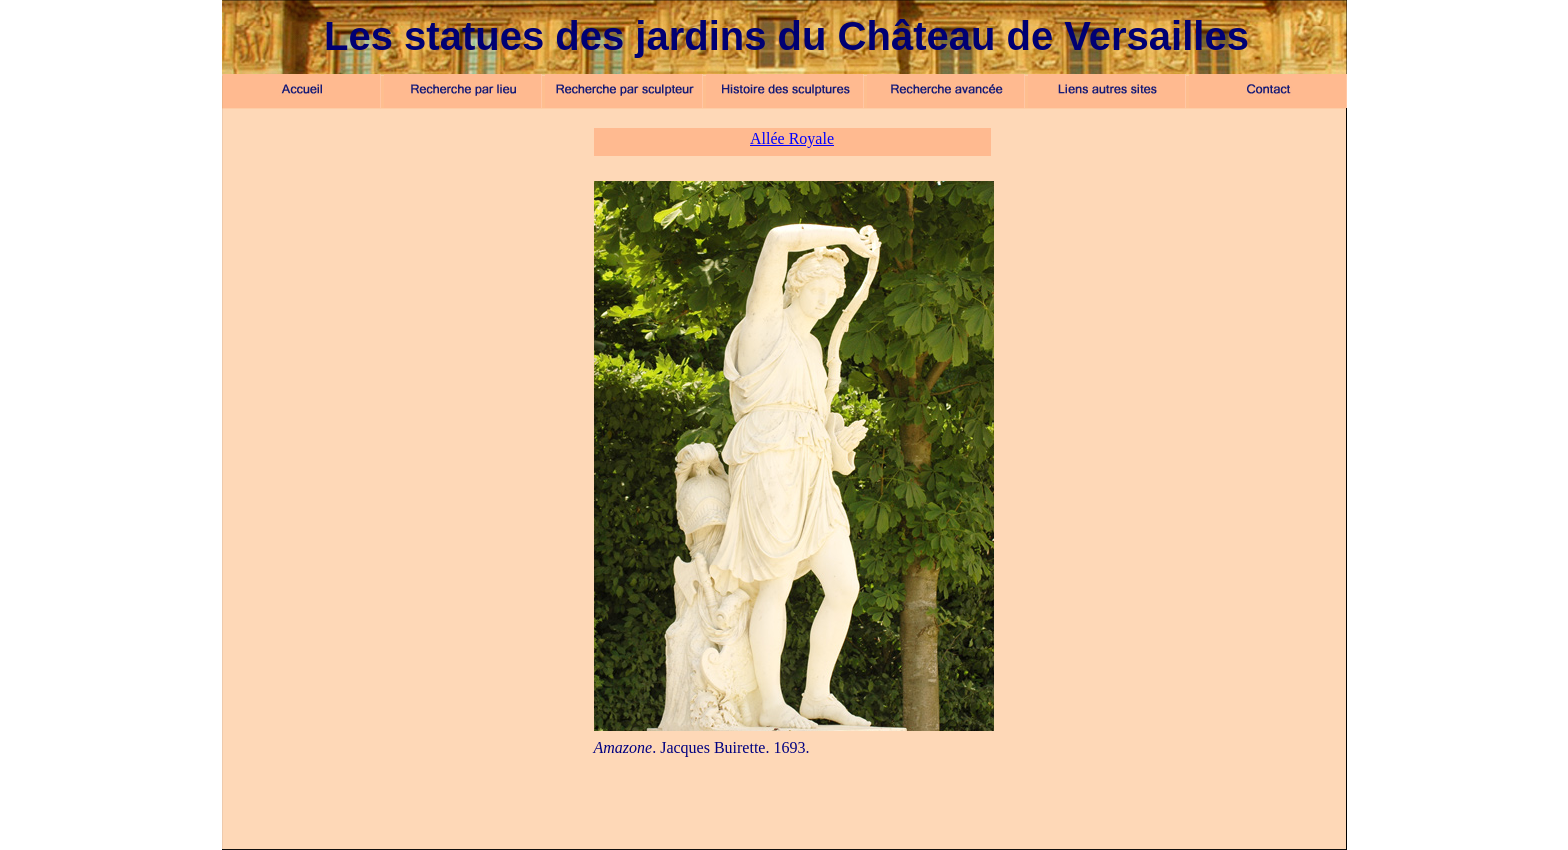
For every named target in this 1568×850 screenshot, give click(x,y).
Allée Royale (792, 138)
